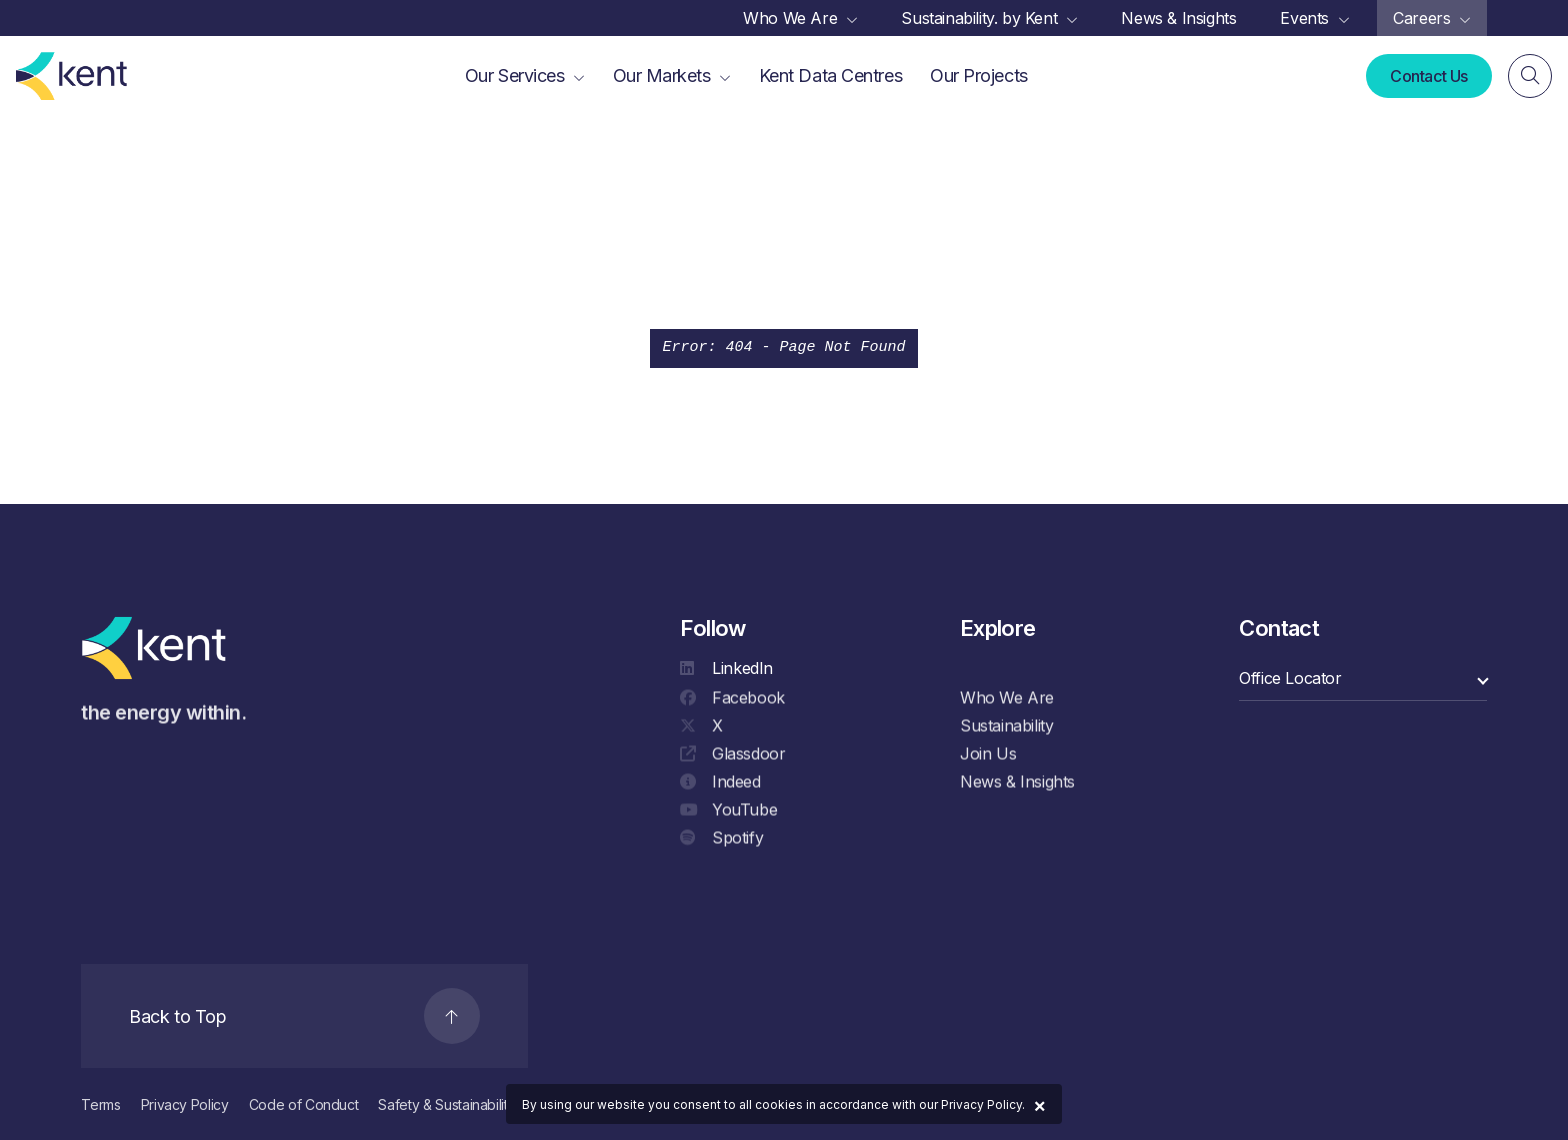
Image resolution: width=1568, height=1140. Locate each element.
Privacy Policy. (983, 1104)
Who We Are (1007, 701)
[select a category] (1362, 678)
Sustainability (1006, 729)
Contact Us (1429, 76)
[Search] (1530, 76)
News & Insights (1017, 785)
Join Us (988, 757)
